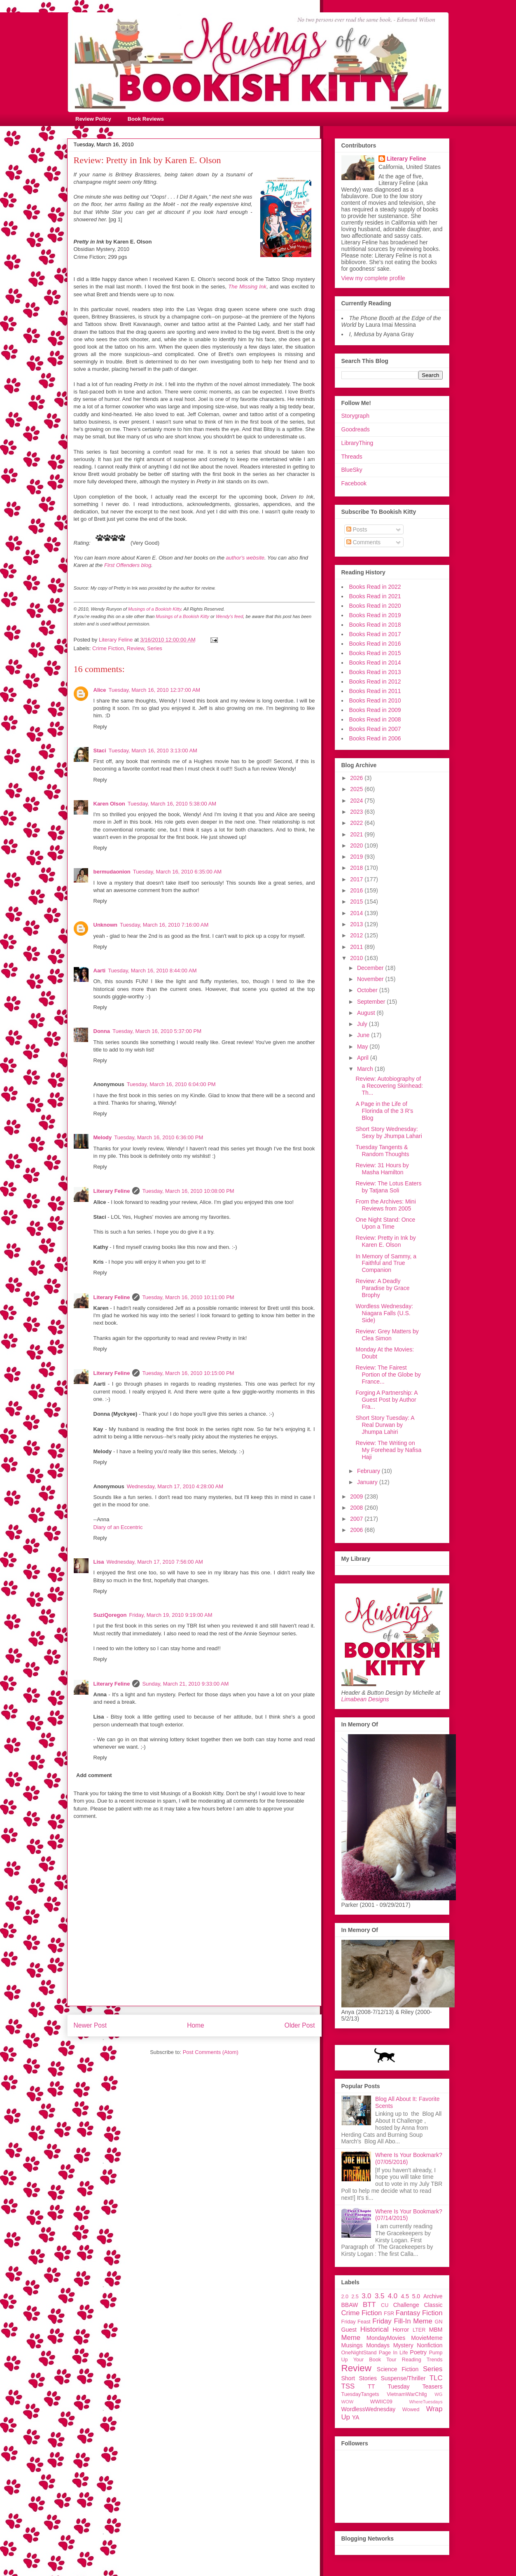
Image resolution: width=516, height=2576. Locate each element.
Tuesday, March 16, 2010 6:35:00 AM (177, 872)
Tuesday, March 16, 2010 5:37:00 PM (156, 1031)
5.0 (416, 2296)
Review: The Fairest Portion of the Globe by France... (387, 1374)
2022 (357, 823)
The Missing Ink (247, 286)
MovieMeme (426, 2338)
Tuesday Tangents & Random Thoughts (382, 1150)
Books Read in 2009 (375, 710)
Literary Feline (111, 1191)
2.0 (345, 2297)
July (363, 1024)
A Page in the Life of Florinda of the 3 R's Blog (384, 1111)
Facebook (354, 483)
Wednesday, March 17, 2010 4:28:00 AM (175, 1486)
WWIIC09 (381, 2402)
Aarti (99, 970)
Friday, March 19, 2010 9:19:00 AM (170, 1615)
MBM (436, 2329)
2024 (357, 800)
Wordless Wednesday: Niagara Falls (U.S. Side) (384, 1313)
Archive (433, 2296)
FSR (389, 2313)
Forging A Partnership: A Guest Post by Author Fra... (386, 1399)
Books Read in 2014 (375, 662)
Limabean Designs (365, 1699)
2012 (357, 935)
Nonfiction (429, 2345)
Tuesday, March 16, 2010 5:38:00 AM (172, 804)
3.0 (366, 2296)
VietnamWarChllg (407, 2394)
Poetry (418, 2352)
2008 (357, 1507)
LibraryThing (357, 443)
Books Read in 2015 (375, 653)
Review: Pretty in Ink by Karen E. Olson (385, 1241)
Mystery (403, 2345)
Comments (363, 542)
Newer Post (90, 2025)
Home (195, 2025)
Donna (101, 1031)
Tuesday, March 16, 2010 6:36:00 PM (158, 1137)
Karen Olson (109, 804)
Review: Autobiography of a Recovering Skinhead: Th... (389, 1085)
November (371, 979)
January (368, 1482)
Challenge (406, 2305)
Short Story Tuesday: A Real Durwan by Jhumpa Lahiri (384, 1424)
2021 (357, 834)
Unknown (105, 925)
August (366, 1012)
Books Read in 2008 (375, 719)
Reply (100, 727)
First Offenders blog (127, 565)
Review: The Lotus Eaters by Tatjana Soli (388, 1187)
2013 (357, 924)
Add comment (94, 1775)
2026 (357, 778)
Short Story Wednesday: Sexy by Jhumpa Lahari (388, 1132)
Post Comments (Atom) (210, 2052)
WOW (347, 2401)
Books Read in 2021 (375, 596)
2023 (357, 811)
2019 (357, 856)
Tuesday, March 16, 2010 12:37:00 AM (155, 690)
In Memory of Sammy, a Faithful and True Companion (385, 1263)
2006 (357, 1530)
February (369, 1471)
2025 (357, 789)
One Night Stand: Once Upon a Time (385, 1223)
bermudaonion (112, 872)
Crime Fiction (108, 648)
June (364, 1035)
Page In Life (393, 2353)
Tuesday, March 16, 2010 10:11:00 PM (188, 1297)
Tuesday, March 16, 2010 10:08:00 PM (188, 1191)
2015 (357, 901)
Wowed (411, 2409)
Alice (99, 690)
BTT (369, 2305)
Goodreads (355, 429)
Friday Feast (356, 2322)
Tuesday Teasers (415, 2386)
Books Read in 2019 (375, 615)
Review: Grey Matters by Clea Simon (386, 1335)
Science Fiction (398, 2369)
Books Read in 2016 (375, 643)
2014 (357, 913)
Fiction (432, 2313)
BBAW (349, 2305)
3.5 (379, 2296)
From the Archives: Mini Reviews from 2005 (385, 1205)
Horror (400, 2329)
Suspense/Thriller (403, 2378)
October (368, 990)
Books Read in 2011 (375, 691)
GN (439, 2322)
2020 (357, 845)
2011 (357, 947)
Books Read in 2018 (375, 624)
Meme (351, 2338)
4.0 (392, 2296)
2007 (357, 1518)
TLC (436, 2378)
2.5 (355, 2297)
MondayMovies (386, 2338)
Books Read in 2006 (375, 738)
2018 (357, 867)
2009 (357, 1496)
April (363, 1057)
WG (438, 2394)
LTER (419, 2330)
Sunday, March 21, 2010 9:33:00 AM (185, 1684)
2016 (357, 890)
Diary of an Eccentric (118, 1527)
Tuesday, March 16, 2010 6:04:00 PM (171, 1084)
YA (356, 2417)
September (372, 1001)
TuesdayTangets (360, 2394)
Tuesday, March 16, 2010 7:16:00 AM (164, 925)
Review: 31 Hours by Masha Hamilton (382, 1169)
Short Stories (359, 2378)
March (366, 1069)
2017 (357, 879)
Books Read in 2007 (375, 729)
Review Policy (93, 119)
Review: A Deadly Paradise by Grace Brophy (382, 1288)
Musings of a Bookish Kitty (154, 609)
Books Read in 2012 (375, 681)
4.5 (405, 2296)
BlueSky (351, 469)
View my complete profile (373, 278)
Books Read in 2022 (375, 586)
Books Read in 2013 (375, 672)
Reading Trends (422, 2360)
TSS (348, 2386)
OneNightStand (359, 2353)
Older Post (300, 2025)
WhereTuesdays (425, 2401)
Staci (99, 750)
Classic (433, 2305)
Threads (351, 456)
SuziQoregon (110, 1615)
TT (371, 2386)
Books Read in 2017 (375, 634)
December (371, 968)
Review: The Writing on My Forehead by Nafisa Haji (388, 1450)
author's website (245, 558)
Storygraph (355, 415)
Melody (102, 1137)
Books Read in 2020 (375, 605)
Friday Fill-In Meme (402, 2321)
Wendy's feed (229, 616)
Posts (356, 529)
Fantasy (408, 2313)
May (363, 1046)
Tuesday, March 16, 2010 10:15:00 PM (188, 1373)
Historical (374, 2329)
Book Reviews (146, 119)
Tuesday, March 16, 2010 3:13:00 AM (153, 750)
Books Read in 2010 (375, 700)
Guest (349, 2329)
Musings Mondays (365, 2345)
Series (154, 648)
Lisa (98, 1562)
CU (384, 2305)
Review (135, 648)
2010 (357, 958)
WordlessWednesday (368, 2409)
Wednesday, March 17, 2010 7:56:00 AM (155, 1562)
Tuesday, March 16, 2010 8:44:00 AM (152, 970)
